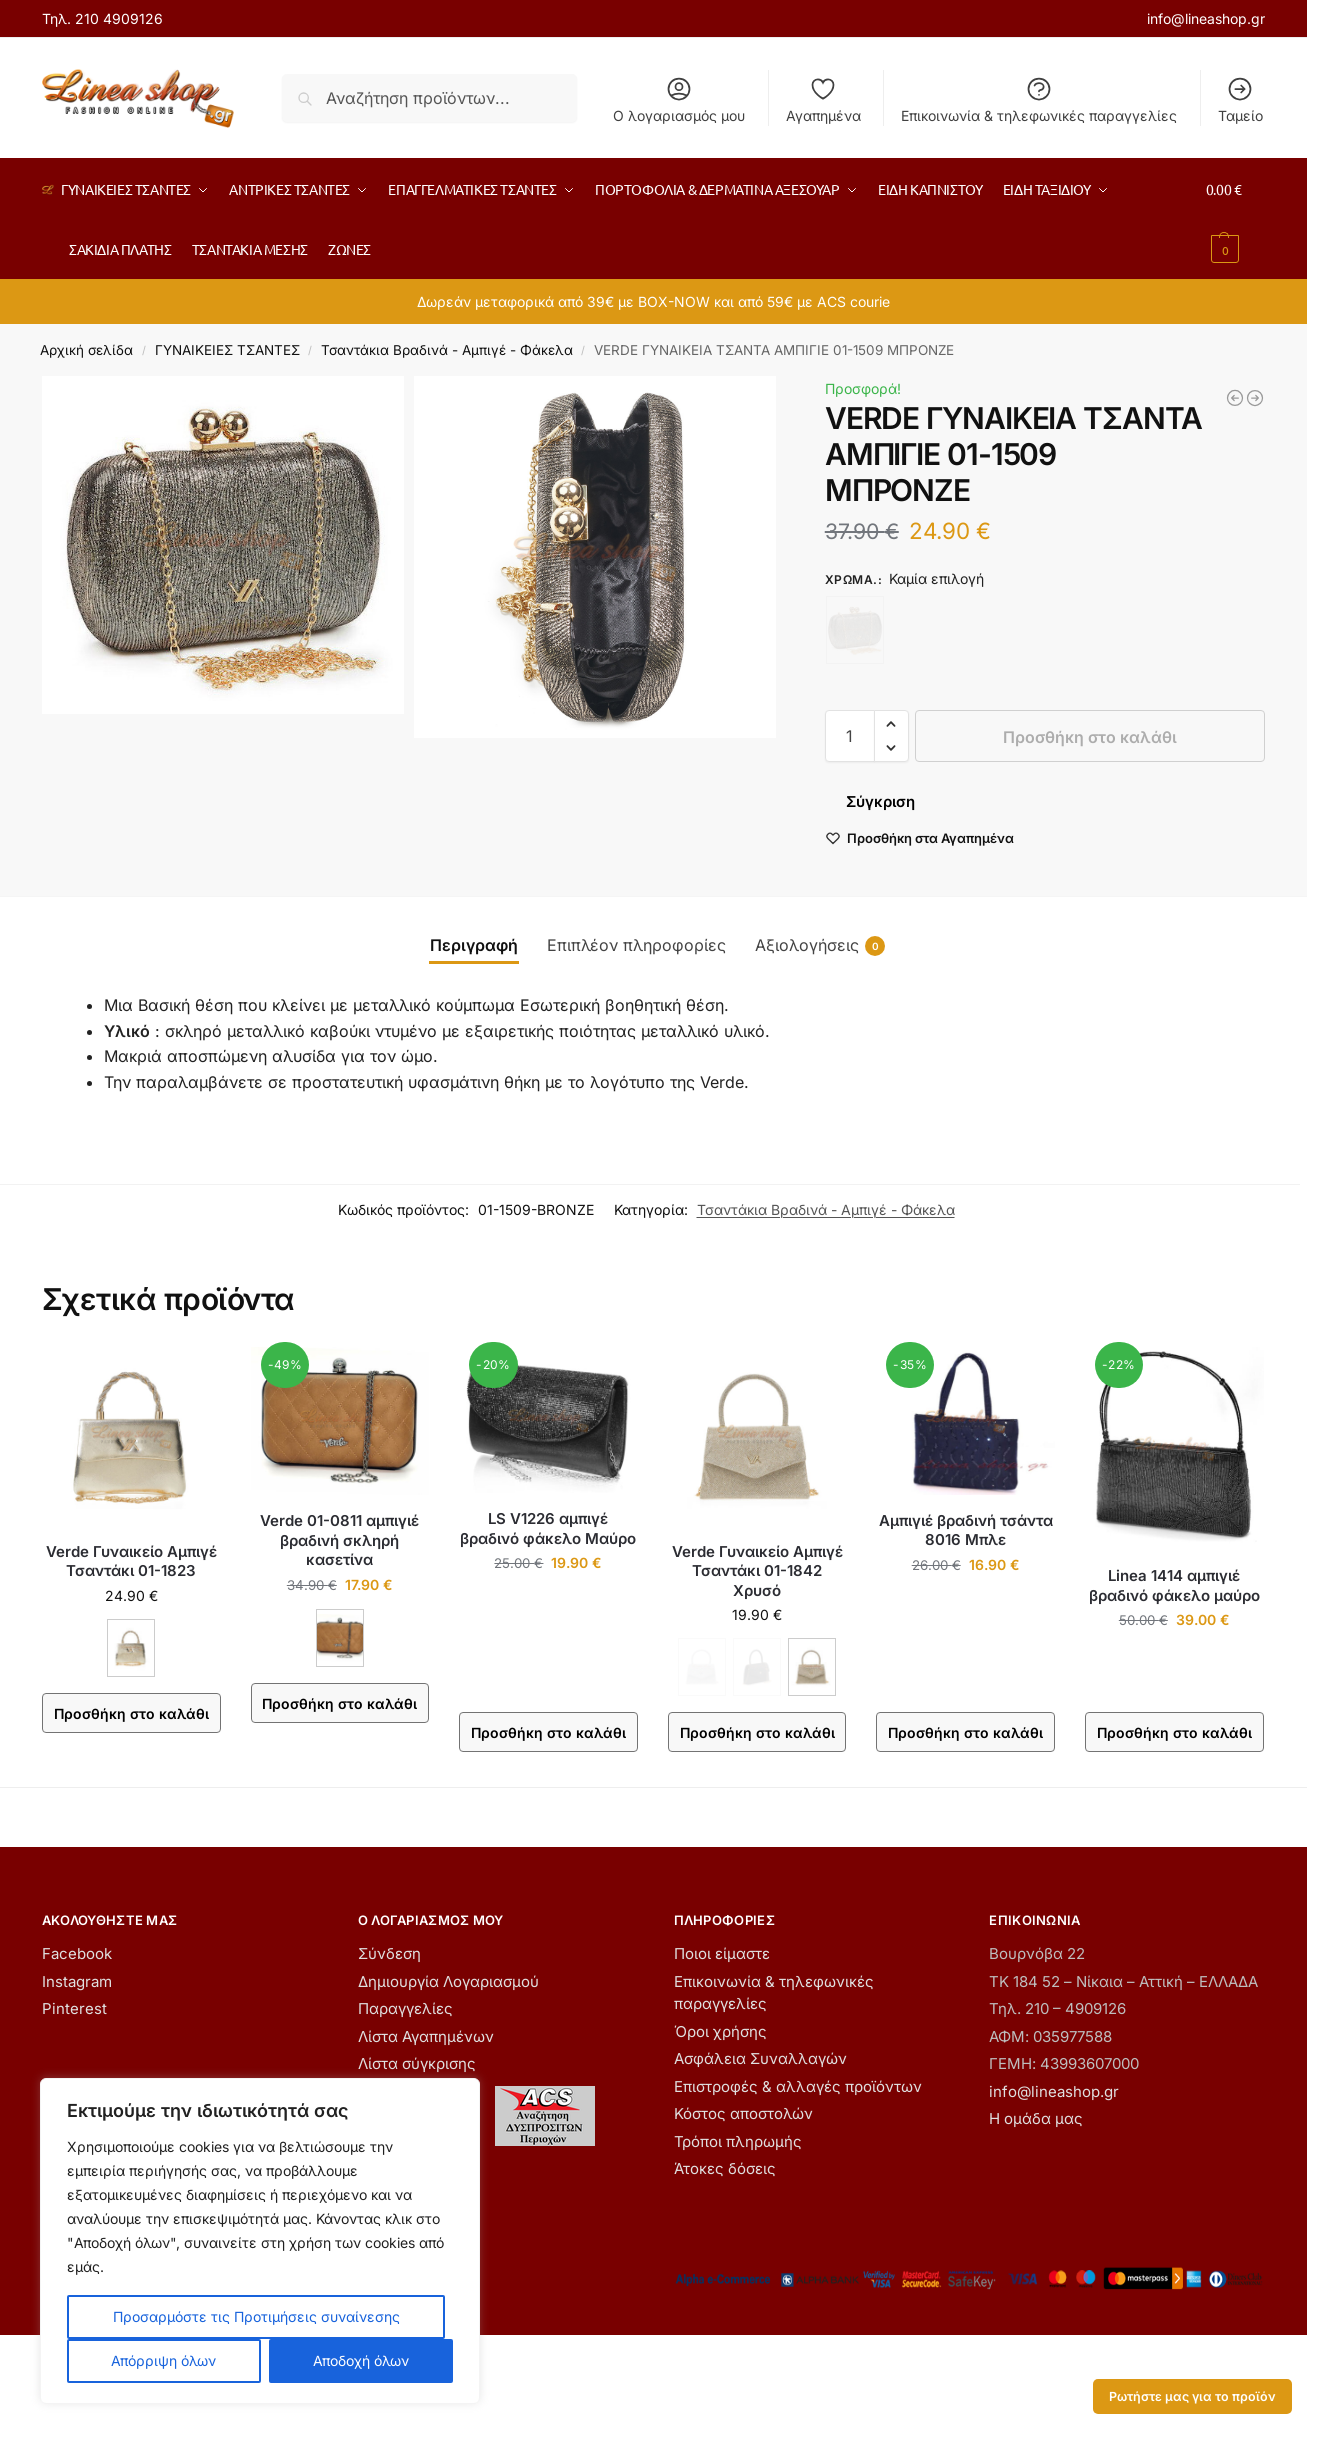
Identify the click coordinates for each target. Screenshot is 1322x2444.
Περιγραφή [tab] (474, 945)
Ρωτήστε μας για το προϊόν (1192, 2396)
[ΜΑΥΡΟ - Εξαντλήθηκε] (757, 1667)
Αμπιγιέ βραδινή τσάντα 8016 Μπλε (966, 1530)
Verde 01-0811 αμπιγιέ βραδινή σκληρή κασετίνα (339, 1540)
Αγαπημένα (823, 99)
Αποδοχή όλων (361, 2360)
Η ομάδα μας (1036, 2118)
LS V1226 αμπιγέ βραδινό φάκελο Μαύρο (548, 1528)
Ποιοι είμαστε (722, 1953)
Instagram (77, 1981)
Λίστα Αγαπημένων (426, 2036)
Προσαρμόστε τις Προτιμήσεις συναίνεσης (256, 2316)
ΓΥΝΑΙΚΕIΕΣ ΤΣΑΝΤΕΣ (227, 350)
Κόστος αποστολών (743, 2113)
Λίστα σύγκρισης (417, 2063)
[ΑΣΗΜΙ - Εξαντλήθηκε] (702, 1667)
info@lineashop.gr (1206, 18)
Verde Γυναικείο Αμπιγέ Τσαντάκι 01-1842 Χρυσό (757, 1571)
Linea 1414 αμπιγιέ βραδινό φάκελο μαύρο (1174, 1585)
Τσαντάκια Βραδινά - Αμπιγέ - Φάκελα (447, 350)
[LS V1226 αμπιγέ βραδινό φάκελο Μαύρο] (1235, 398)
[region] (260, 2241)
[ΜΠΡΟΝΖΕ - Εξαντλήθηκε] (855, 630)
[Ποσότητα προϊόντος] (850, 736)
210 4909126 (119, 18)
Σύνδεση (389, 1953)
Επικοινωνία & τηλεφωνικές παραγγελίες (1039, 99)
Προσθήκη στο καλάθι (1090, 737)
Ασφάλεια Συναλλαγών (760, 2058)
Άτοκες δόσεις (725, 2168)
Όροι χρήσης (720, 2031)
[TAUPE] (340, 1638)
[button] (1235, 219)
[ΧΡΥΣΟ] (812, 1667)
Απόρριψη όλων (163, 2360)
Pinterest (74, 2008)
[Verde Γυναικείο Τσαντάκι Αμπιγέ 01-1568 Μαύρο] (1255, 398)
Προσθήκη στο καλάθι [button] (548, 1732)
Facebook (77, 1953)
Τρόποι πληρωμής (738, 2141)
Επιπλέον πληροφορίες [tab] (636, 945)
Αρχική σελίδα (86, 350)
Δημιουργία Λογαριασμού (448, 1981)
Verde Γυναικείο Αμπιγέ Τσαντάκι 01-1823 (131, 1561)
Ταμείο (1240, 99)
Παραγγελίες (405, 2008)
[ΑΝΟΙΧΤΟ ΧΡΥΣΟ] (131, 1648)
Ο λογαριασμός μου (679, 99)
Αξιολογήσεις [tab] (820, 945)
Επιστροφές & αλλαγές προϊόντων (798, 2086)
